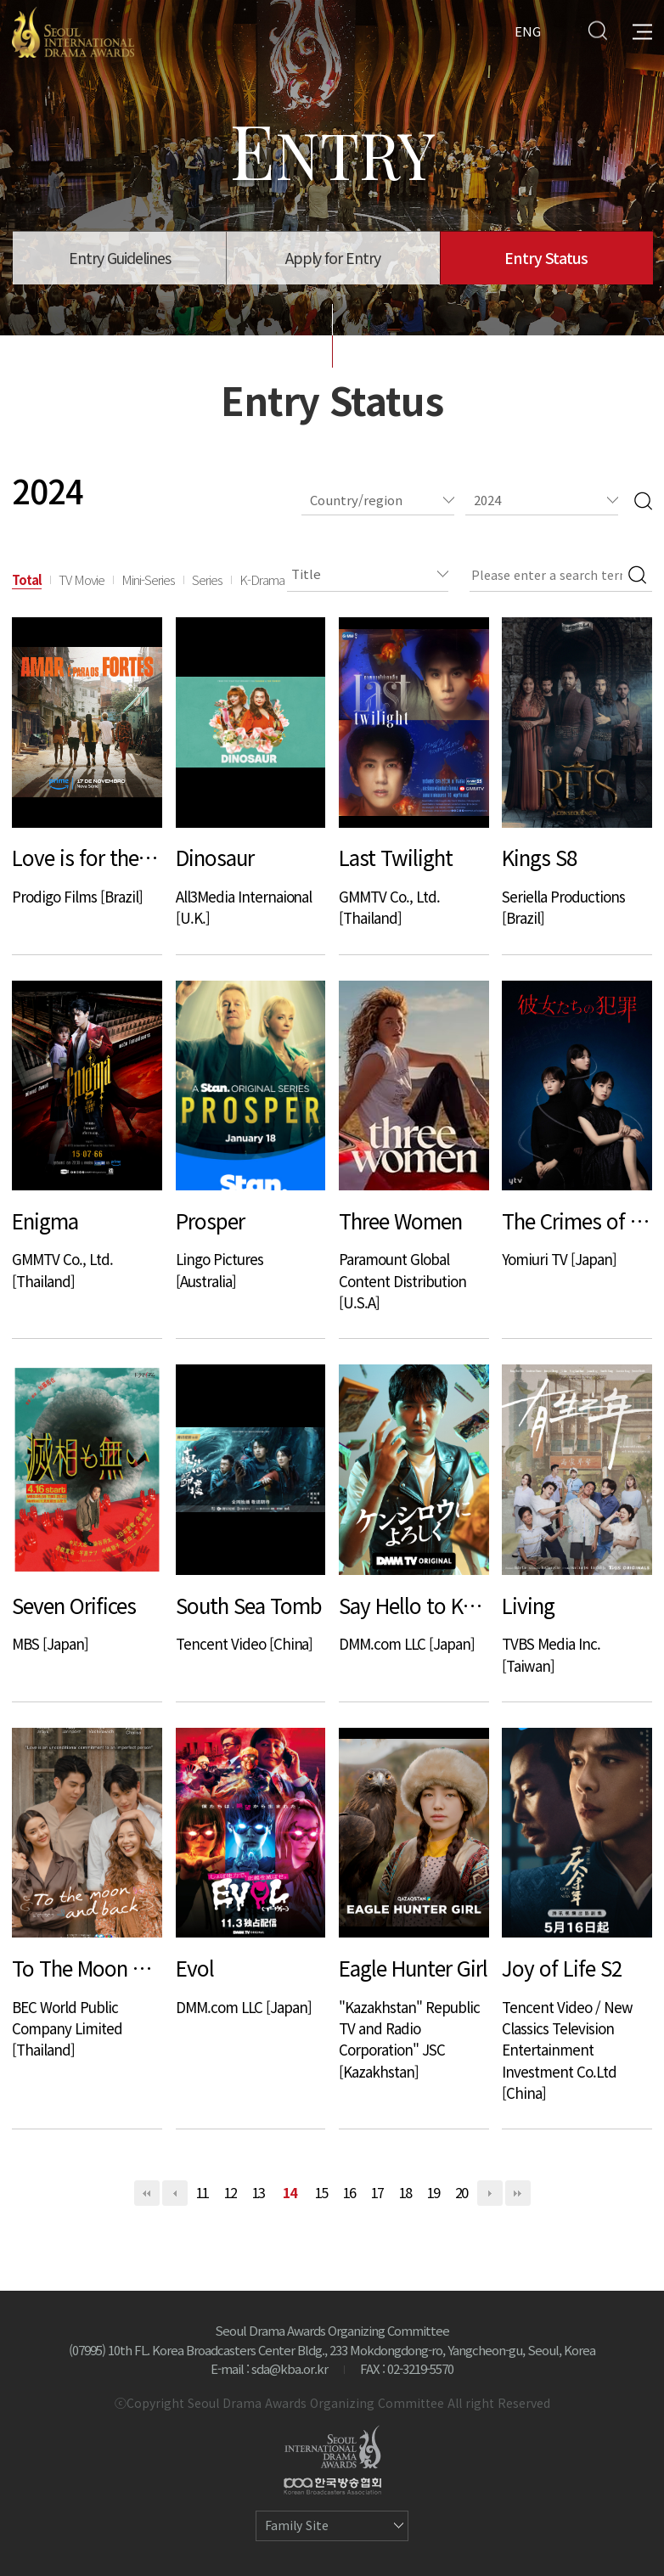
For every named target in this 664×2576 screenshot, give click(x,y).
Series (207, 579)
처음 (147, 2193)
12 (231, 2192)
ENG (528, 30)
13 (259, 2192)
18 (406, 2192)
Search (597, 30)
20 (462, 2192)
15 (322, 2192)
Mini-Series (148, 579)
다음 (490, 2193)
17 (378, 2192)
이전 (175, 2193)
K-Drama (261, 579)
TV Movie (81, 579)
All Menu (642, 30)
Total (27, 579)
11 (203, 2192)
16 (350, 2192)
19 (434, 2192)
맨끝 (518, 2193)
